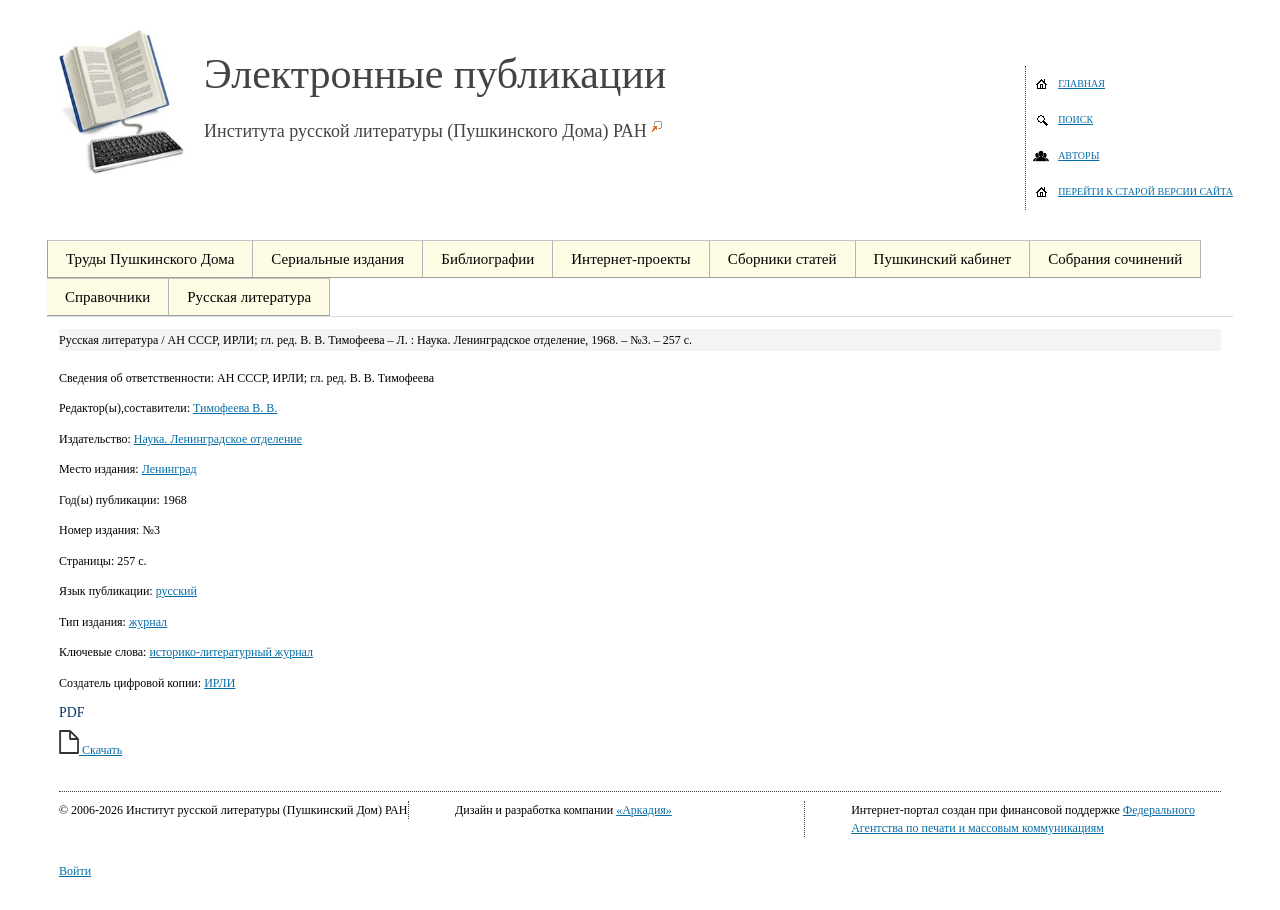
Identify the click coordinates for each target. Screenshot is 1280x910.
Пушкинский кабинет (943, 259)
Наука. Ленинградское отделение (218, 439)
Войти (75, 871)
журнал (148, 622)
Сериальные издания (337, 259)
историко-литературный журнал (231, 652)
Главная (1081, 83)
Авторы (1078, 155)
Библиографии (487, 259)
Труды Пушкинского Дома (150, 259)
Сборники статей (782, 259)
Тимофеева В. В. (235, 408)
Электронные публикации (435, 74)
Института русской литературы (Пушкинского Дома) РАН (425, 131)
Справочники (107, 297)
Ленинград (169, 469)
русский (176, 591)
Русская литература (249, 297)
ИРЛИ (219, 683)
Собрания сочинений (1115, 259)
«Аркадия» (644, 810)
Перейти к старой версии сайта (1145, 191)
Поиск (1075, 119)
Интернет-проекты (630, 259)
